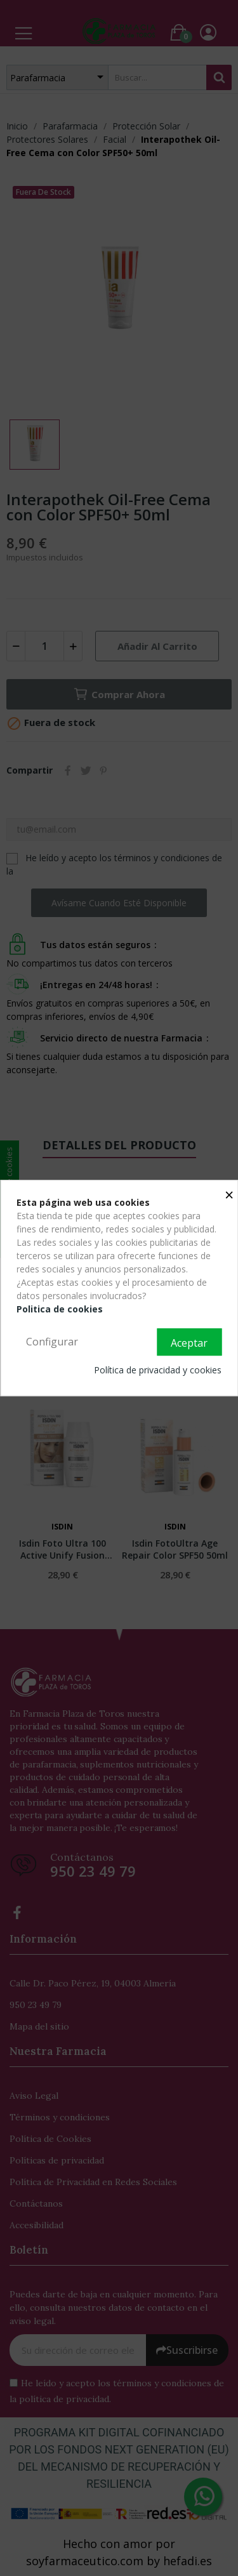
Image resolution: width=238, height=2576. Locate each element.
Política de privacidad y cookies (157, 1370)
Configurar (52, 1342)
